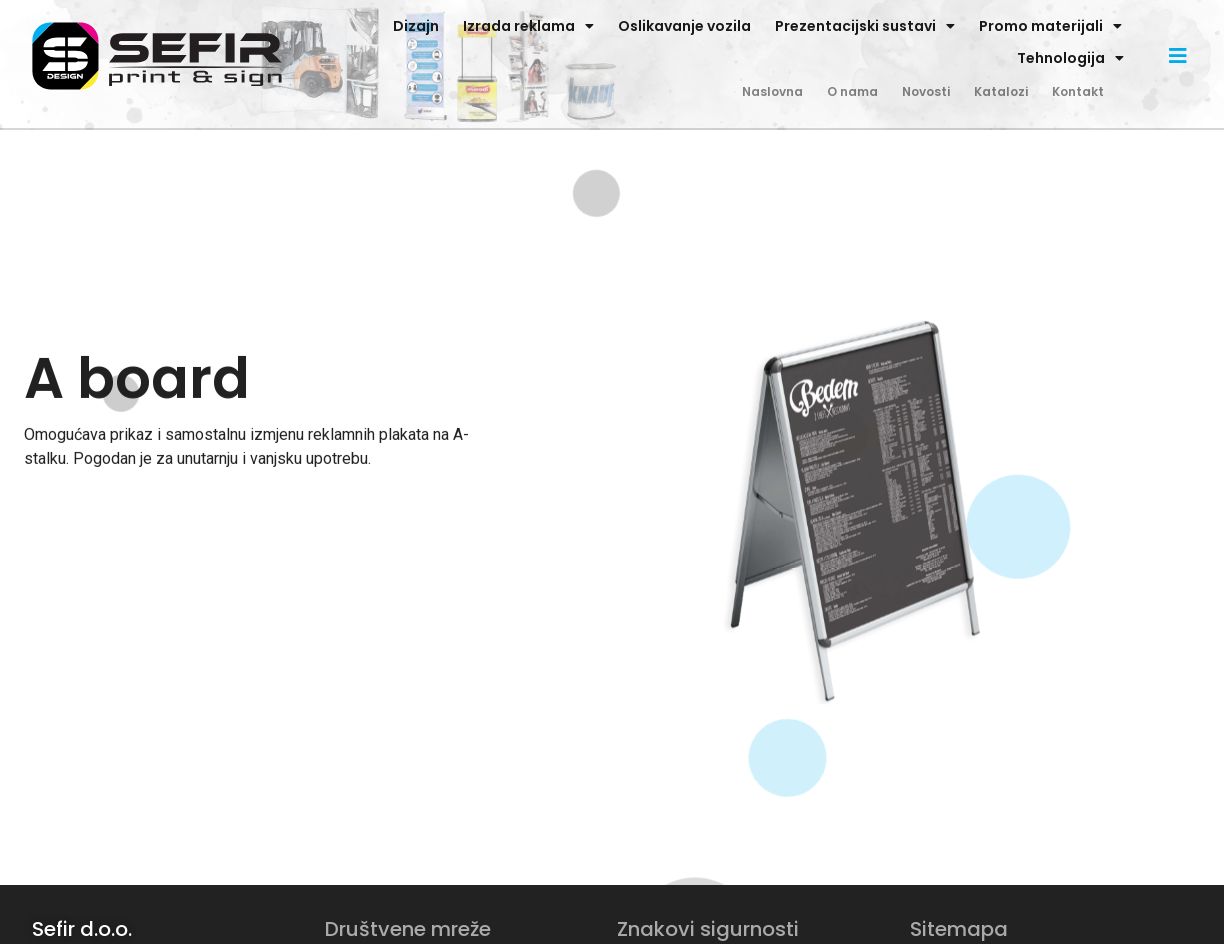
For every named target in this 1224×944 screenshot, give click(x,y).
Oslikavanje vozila (684, 26)
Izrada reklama (528, 26)
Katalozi (1001, 91)
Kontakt (1078, 91)
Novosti (926, 91)
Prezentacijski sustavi (865, 26)
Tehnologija (1070, 58)
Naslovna (772, 91)
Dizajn (416, 26)
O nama (852, 91)
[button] (1178, 56)
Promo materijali (1050, 26)
